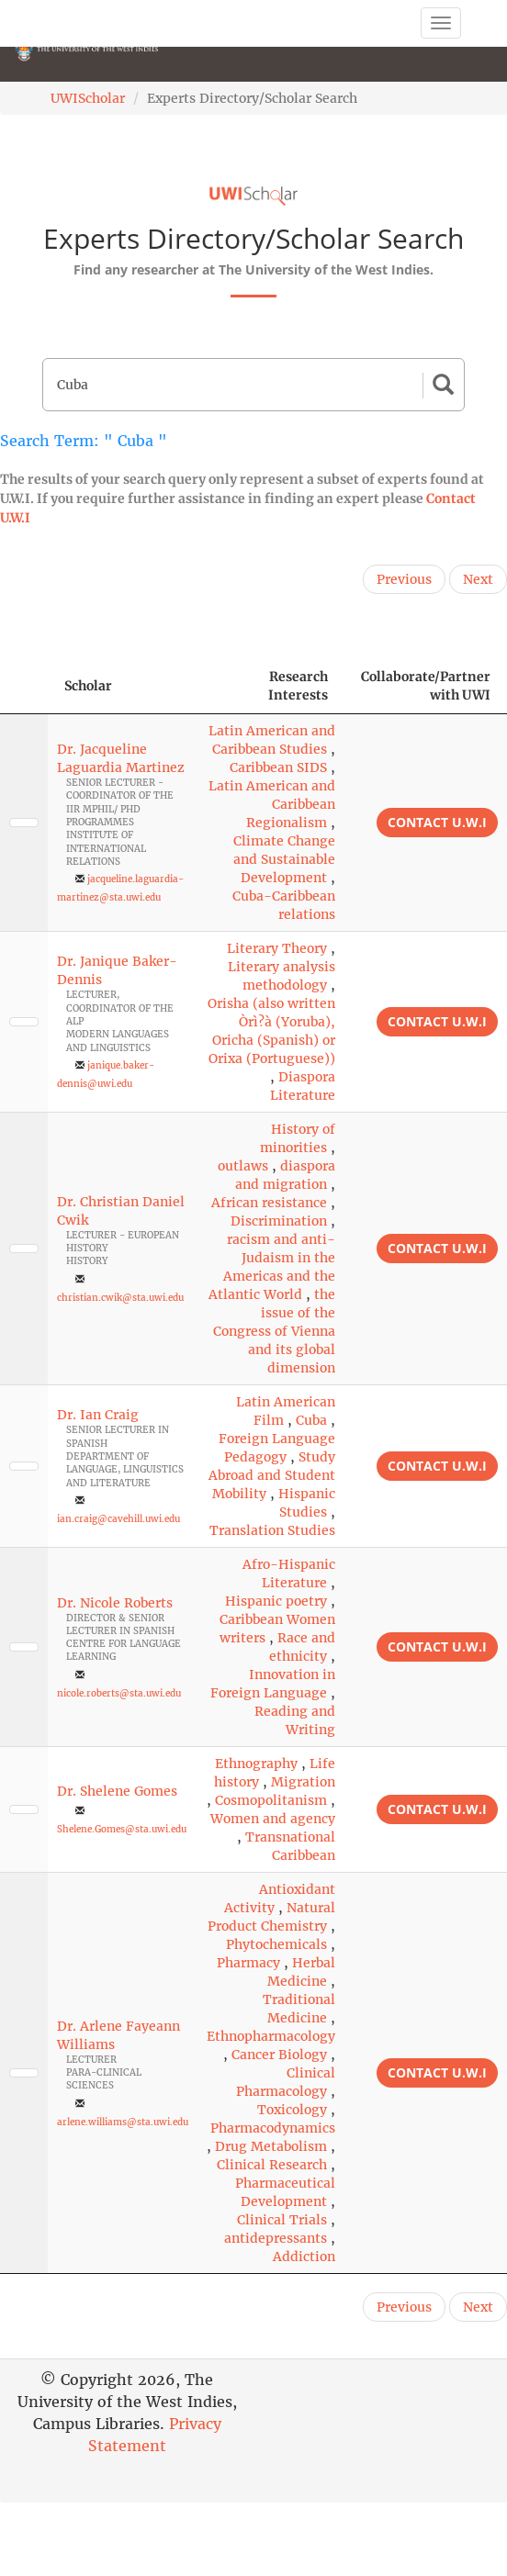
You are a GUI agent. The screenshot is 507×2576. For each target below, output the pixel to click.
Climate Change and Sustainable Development (284, 859)
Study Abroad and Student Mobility (271, 1475)
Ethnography (256, 1763)
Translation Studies (272, 1530)
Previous (404, 579)
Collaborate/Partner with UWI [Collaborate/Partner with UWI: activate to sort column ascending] (425, 685)
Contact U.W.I (437, 822)
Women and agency (272, 1818)
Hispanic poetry (276, 1601)
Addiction (304, 2256)
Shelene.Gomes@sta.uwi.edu (121, 1829)
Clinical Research (272, 2164)
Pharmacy (248, 1962)
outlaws (243, 1166)
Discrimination (279, 1221)
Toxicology (292, 2109)
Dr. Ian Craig (98, 1414)
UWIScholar (88, 98)
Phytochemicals (276, 1944)
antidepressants (275, 2238)
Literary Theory (277, 948)
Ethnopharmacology (271, 2036)
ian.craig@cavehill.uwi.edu (118, 1519)
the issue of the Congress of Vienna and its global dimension (274, 1331)
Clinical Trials (282, 2220)
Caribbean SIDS (278, 767)
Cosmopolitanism (271, 1800)
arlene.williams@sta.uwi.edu (122, 2122)
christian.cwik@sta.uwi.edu (120, 1298)
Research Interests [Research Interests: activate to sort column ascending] (298, 685)
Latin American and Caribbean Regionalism (271, 804)
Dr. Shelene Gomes (117, 1791)
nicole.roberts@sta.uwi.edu (119, 1693)
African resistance (269, 1202)
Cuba (311, 1420)
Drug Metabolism (271, 2146)
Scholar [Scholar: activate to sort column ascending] (88, 686)
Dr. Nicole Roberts (115, 1603)
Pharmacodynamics (272, 2128)
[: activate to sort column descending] (24, 686)
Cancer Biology (279, 2054)
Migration (303, 1782)
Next (478, 579)
